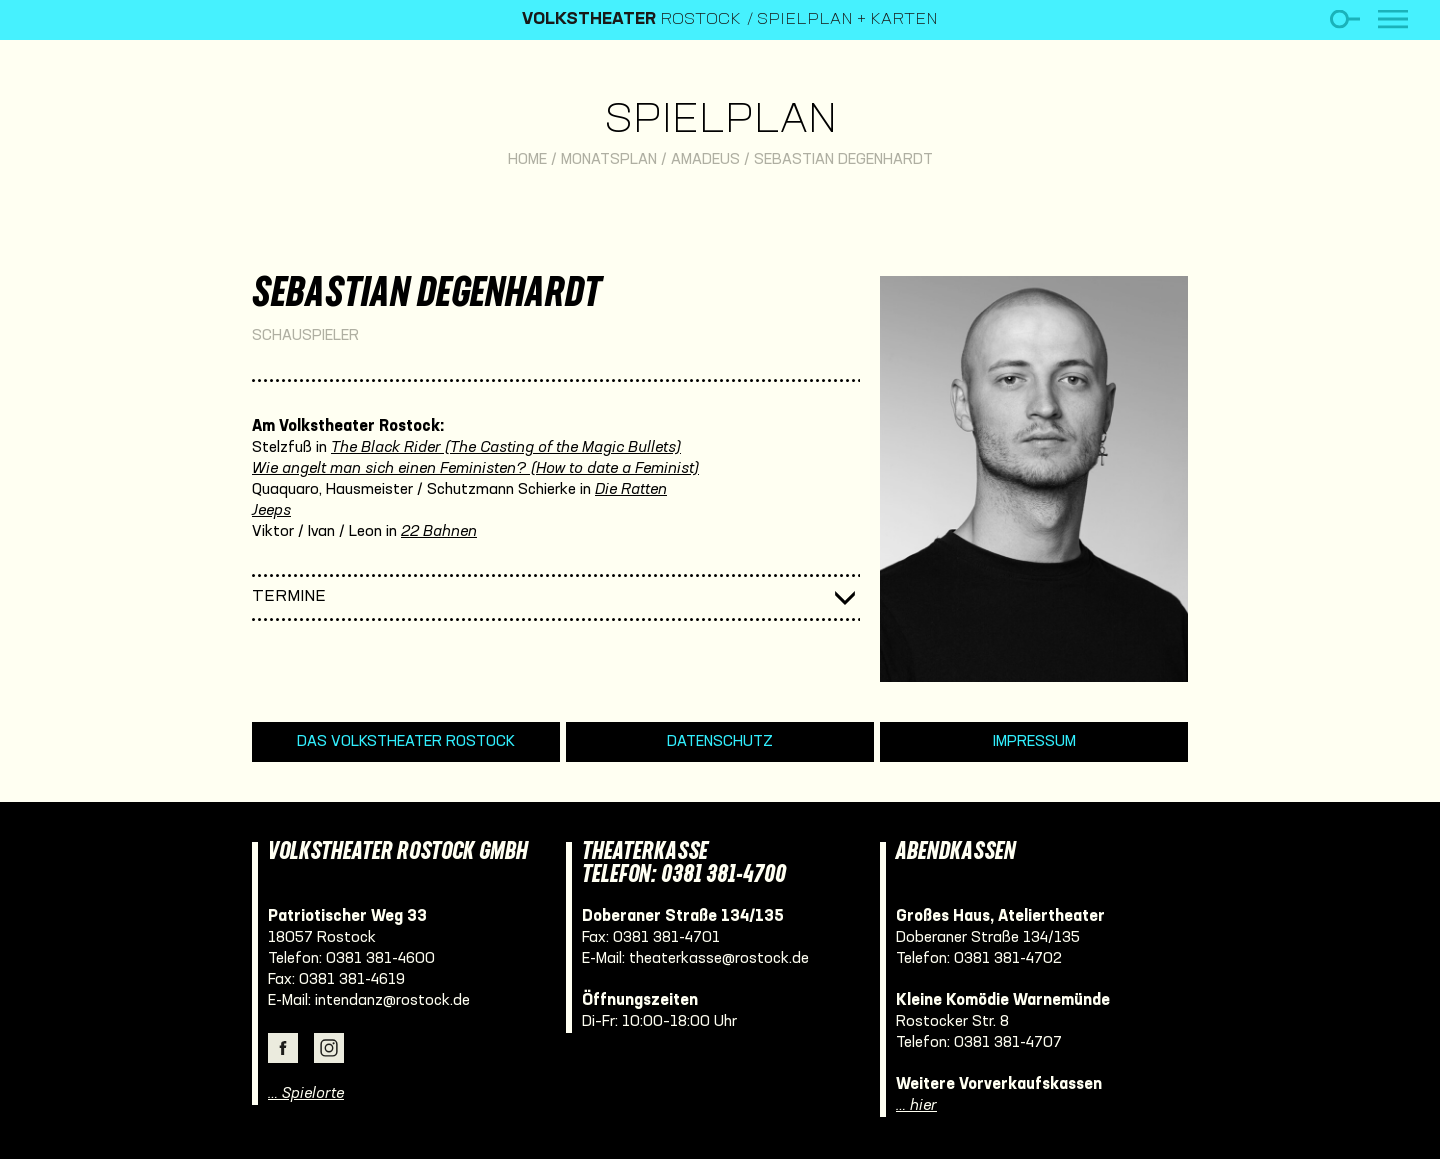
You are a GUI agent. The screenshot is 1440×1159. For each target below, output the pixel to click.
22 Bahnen (439, 532)
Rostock (631, 20)
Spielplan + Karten (847, 20)
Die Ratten (631, 490)
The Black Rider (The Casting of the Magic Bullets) (506, 448)
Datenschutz (720, 742)
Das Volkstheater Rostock (406, 742)
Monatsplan (609, 160)
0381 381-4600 (380, 959)
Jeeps (271, 511)
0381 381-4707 (1008, 1043)
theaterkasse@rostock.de (719, 959)
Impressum (1034, 742)
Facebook (283, 1048)
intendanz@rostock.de (392, 1001)
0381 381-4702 (1008, 959)
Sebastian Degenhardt (843, 160)
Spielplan (720, 121)
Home (527, 160)
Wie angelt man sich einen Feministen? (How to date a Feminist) (475, 469)
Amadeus (705, 160)
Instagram (329, 1048)
